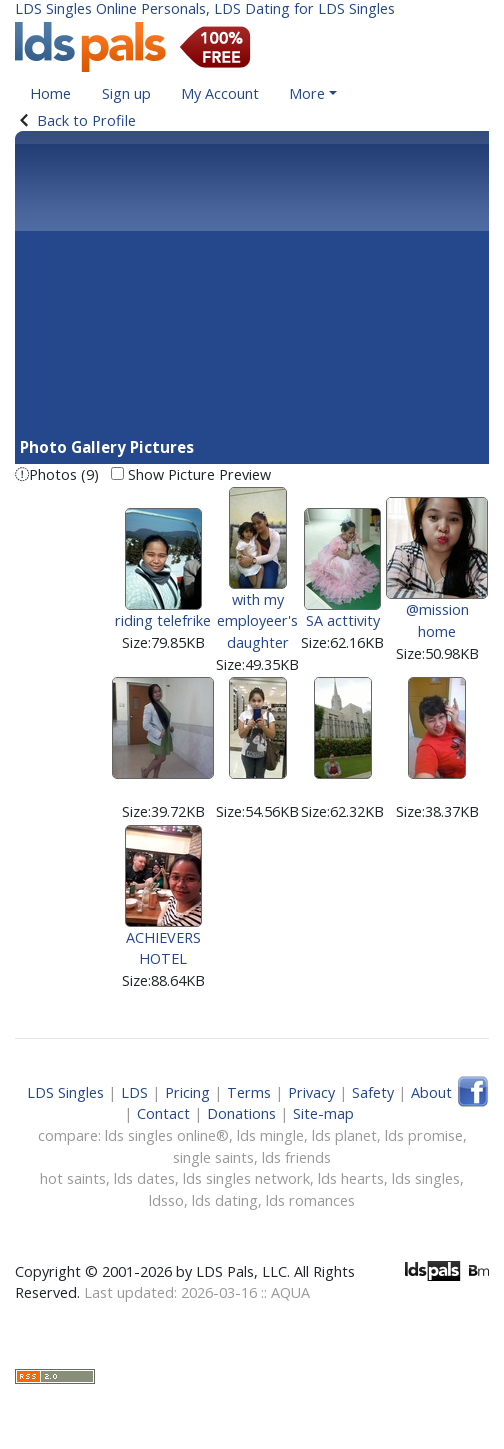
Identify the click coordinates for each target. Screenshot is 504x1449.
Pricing (187, 1092)
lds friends (296, 1157)
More (307, 93)
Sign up (126, 93)
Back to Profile (86, 120)
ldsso (166, 1200)
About (431, 1092)
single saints (213, 1157)
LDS (134, 1092)
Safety (373, 1092)
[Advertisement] (252, 286)
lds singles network (246, 1178)
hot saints (73, 1178)
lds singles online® (167, 1135)
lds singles (426, 1178)
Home (50, 93)
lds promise (424, 1135)
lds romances (310, 1200)
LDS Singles (65, 1092)
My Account (220, 93)
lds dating (225, 1200)
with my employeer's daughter (257, 588)
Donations (241, 1113)
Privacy (311, 1092)
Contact (163, 1113)
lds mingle (270, 1135)
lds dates (144, 1178)
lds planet (344, 1135)
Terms (249, 1092)
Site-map (323, 1113)
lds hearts (351, 1178)
